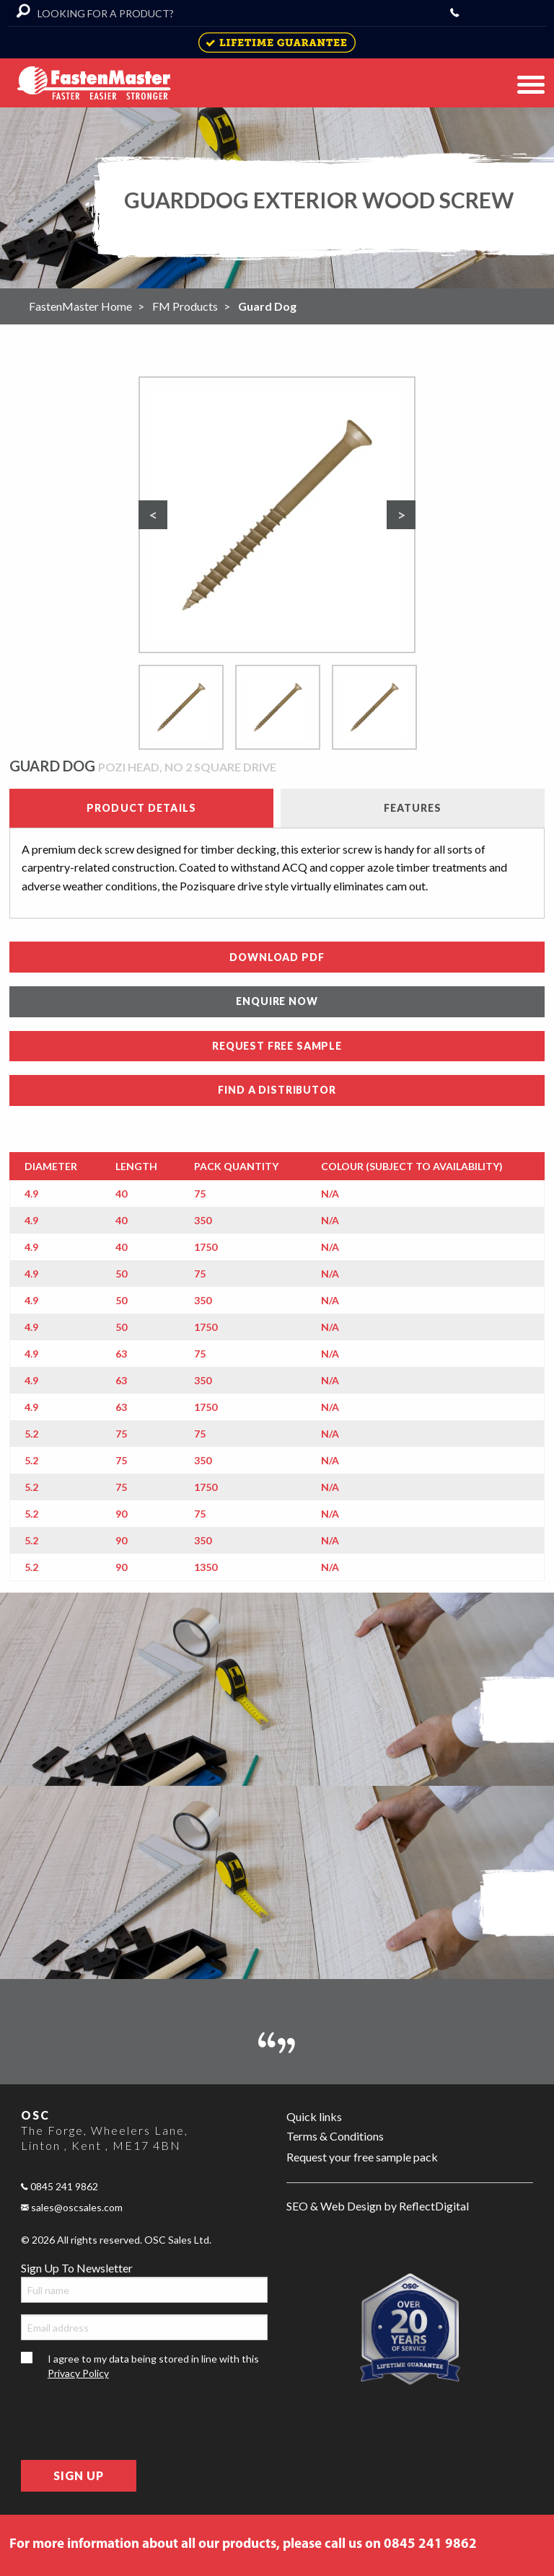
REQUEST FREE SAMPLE (277, 1046)
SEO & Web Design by (377, 2206)
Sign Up (78, 2475)
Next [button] (404, 518)
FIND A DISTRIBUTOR (276, 1090)
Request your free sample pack (362, 2157)
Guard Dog (267, 306)
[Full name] (144, 2290)
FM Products (185, 306)
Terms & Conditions (335, 2136)
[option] (277, 515)
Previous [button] (155, 518)
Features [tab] (413, 808)
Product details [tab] (141, 808)
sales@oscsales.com (72, 2207)
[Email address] (144, 2327)
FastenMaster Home (80, 306)
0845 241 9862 (59, 2186)
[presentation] (130, 2420)
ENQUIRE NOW (276, 1001)
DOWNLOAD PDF (276, 957)
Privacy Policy (78, 2373)
